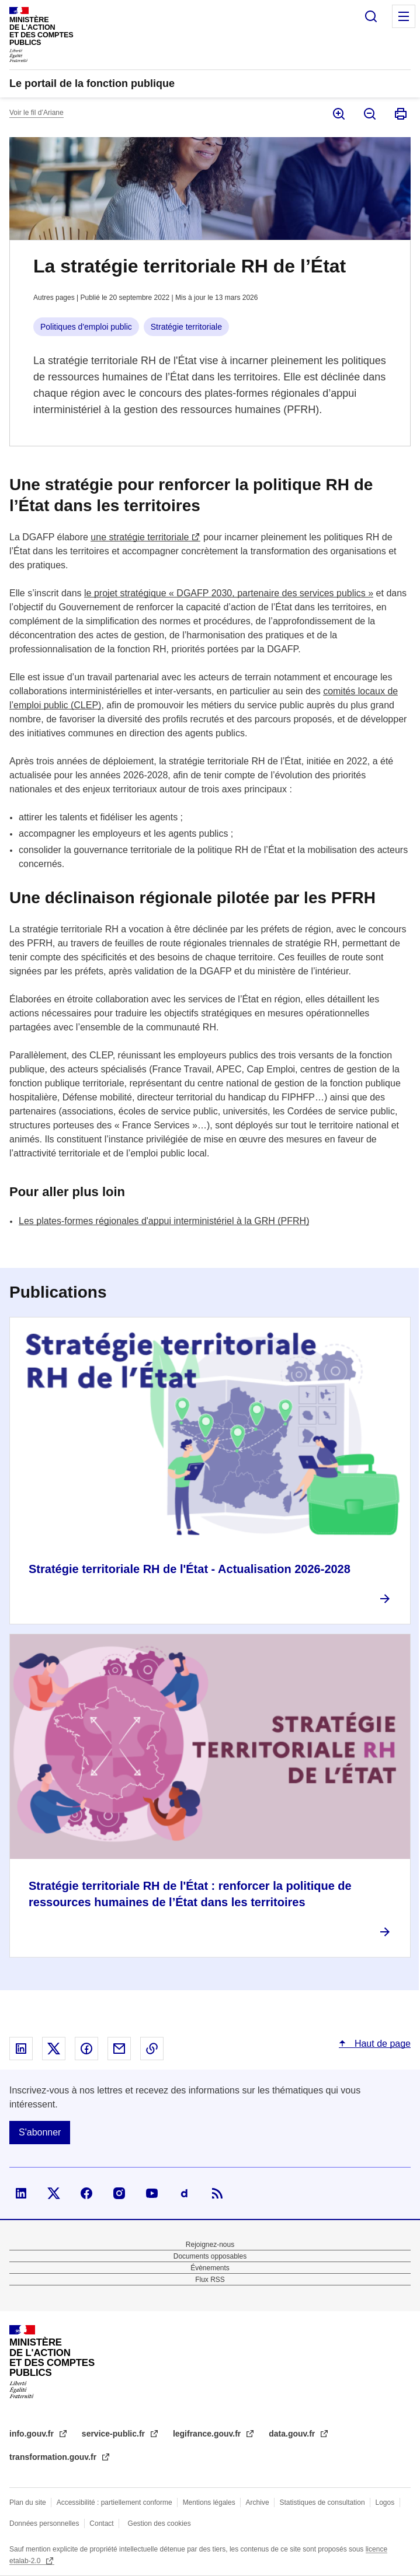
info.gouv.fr (32, 2433)
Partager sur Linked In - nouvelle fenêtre (21, 2048)
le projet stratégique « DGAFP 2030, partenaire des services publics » (228, 593)
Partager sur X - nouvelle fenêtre (53, 2048)
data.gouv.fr (293, 2433)
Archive (257, 2502)
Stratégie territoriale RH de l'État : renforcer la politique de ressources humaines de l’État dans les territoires (190, 1894)
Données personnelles (44, 2523)
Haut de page (381, 2044)
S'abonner (40, 2132)
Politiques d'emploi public (86, 326)
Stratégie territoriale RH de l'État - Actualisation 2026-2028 (189, 1569)
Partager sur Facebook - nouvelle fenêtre (86, 2048)
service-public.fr (114, 2433)
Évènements (210, 2268)
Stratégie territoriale (186, 326)
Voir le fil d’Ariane (36, 113)
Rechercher (371, 16)
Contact (101, 2523)
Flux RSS (210, 2280)
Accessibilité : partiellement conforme (114, 2502)
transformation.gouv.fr (54, 2457)
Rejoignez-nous (210, 2245)
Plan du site (27, 2502)
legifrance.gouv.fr (208, 2433)
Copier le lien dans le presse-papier (152, 2048)
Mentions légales (209, 2502)
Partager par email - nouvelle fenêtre (119, 2048)
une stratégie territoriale (140, 537)
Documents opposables (210, 2256)
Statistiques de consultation (322, 2502)
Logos (385, 2502)
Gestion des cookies (159, 2523)
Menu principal (403, 16)
